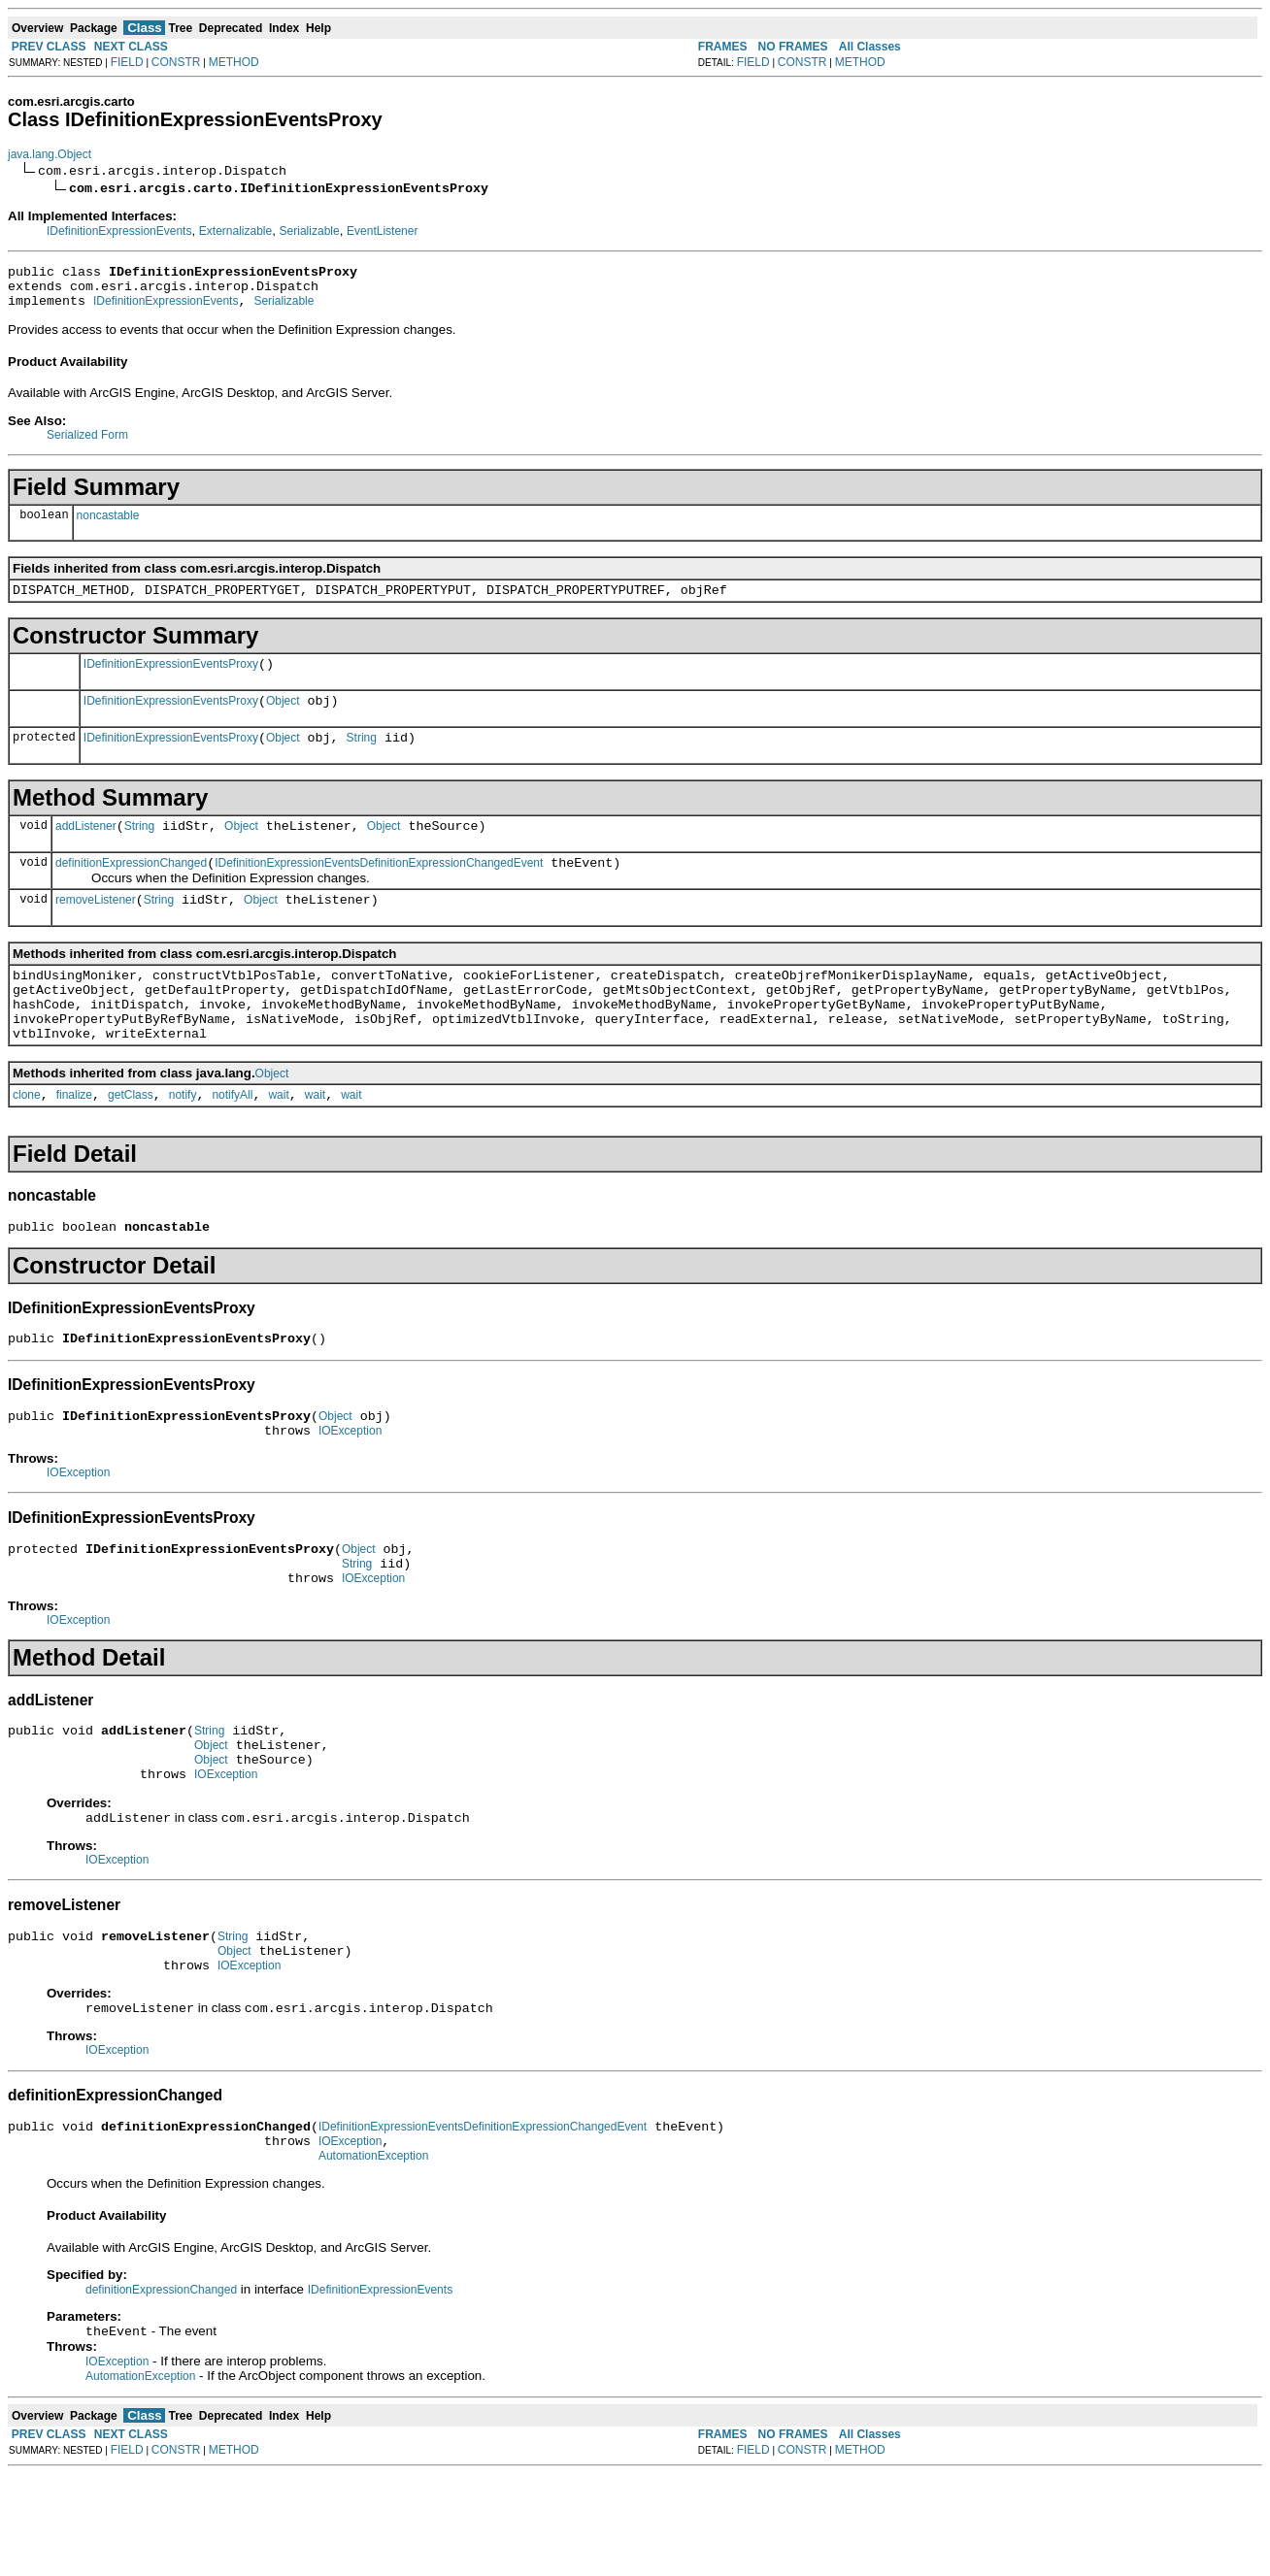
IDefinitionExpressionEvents (119, 231)
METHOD (234, 62)
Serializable (310, 231)
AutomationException (373, 2255)
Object (283, 718)
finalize (74, 1141)
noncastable (108, 524)
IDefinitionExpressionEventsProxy (171, 678)
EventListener (382, 231)
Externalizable (235, 231)
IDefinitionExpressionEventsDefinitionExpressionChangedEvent (379, 889)
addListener (86, 849)
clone (27, 1141)
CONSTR (176, 62)
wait (278, 1141)
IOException (350, 1489)
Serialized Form (87, 443)
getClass (130, 1141)
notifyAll (232, 1141)
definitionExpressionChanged (131, 889)
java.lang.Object (49, 154)
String (362, 758)
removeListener (95, 929)
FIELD (127, 62)
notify (183, 1141)
